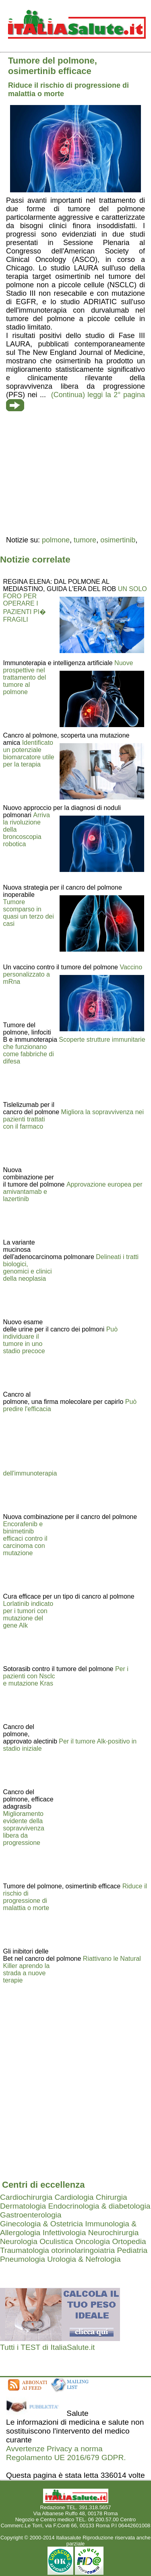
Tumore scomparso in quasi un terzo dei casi (28, 913)
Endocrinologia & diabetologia (99, 2206)
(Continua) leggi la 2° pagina (98, 395)
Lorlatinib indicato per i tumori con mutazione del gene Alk (28, 1614)
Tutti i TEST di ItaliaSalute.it (47, 2347)
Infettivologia (64, 2232)
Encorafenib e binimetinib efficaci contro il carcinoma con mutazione (25, 1538)
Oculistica (56, 2241)
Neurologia (18, 2241)
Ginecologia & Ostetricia (41, 2223)
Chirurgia (111, 2197)
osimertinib (117, 540)
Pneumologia (22, 2259)
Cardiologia (73, 2197)
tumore (85, 540)
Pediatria (132, 2250)
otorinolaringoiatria (83, 2250)
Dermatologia (23, 2206)
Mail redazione (75, 2532)
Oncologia (92, 2241)
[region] (75, 473)
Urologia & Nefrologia (83, 2259)
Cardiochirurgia (26, 2197)
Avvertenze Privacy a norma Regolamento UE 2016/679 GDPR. (66, 2453)
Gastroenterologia (31, 2215)
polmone (56, 540)
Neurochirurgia (113, 2232)
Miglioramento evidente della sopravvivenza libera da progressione (23, 1828)
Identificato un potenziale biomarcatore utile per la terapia (28, 753)
